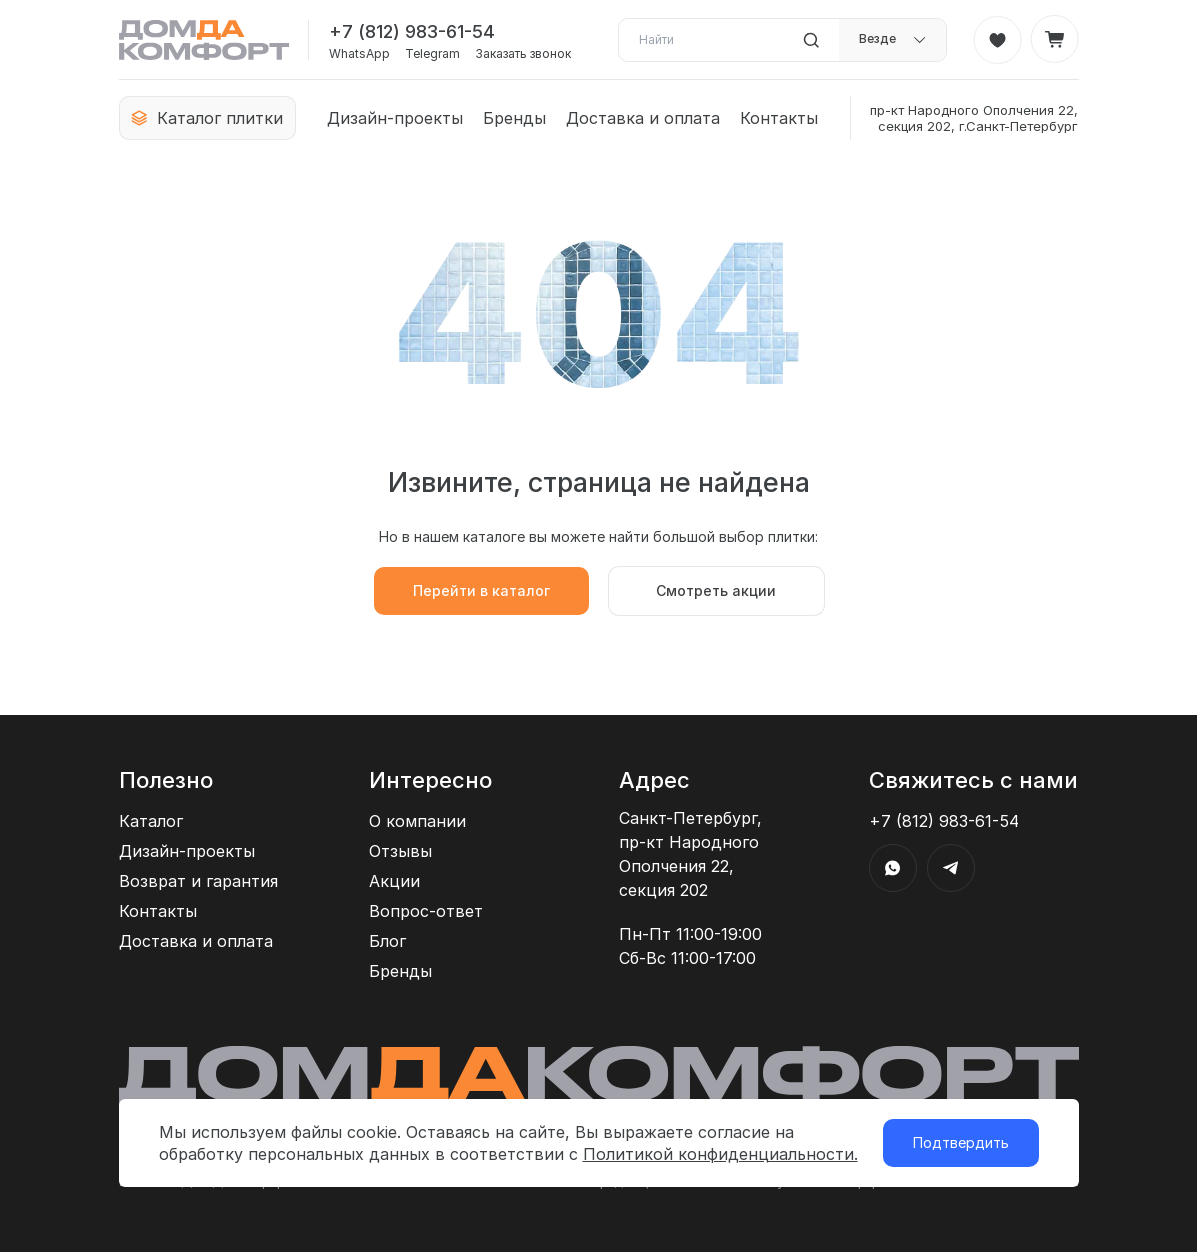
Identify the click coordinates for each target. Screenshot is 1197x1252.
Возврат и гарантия (198, 881)
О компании (417, 821)
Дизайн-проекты (395, 118)
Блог (387, 941)
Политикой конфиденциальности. (720, 1154)
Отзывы (400, 851)
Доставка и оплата (643, 118)
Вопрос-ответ (426, 911)
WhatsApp (359, 54)
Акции (394, 881)
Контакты (779, 118)
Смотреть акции (716, 590)
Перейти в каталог (481, 590)
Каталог (151, 821)
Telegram (432, 54)
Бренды (514, 118)
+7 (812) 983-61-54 (412, 31)
